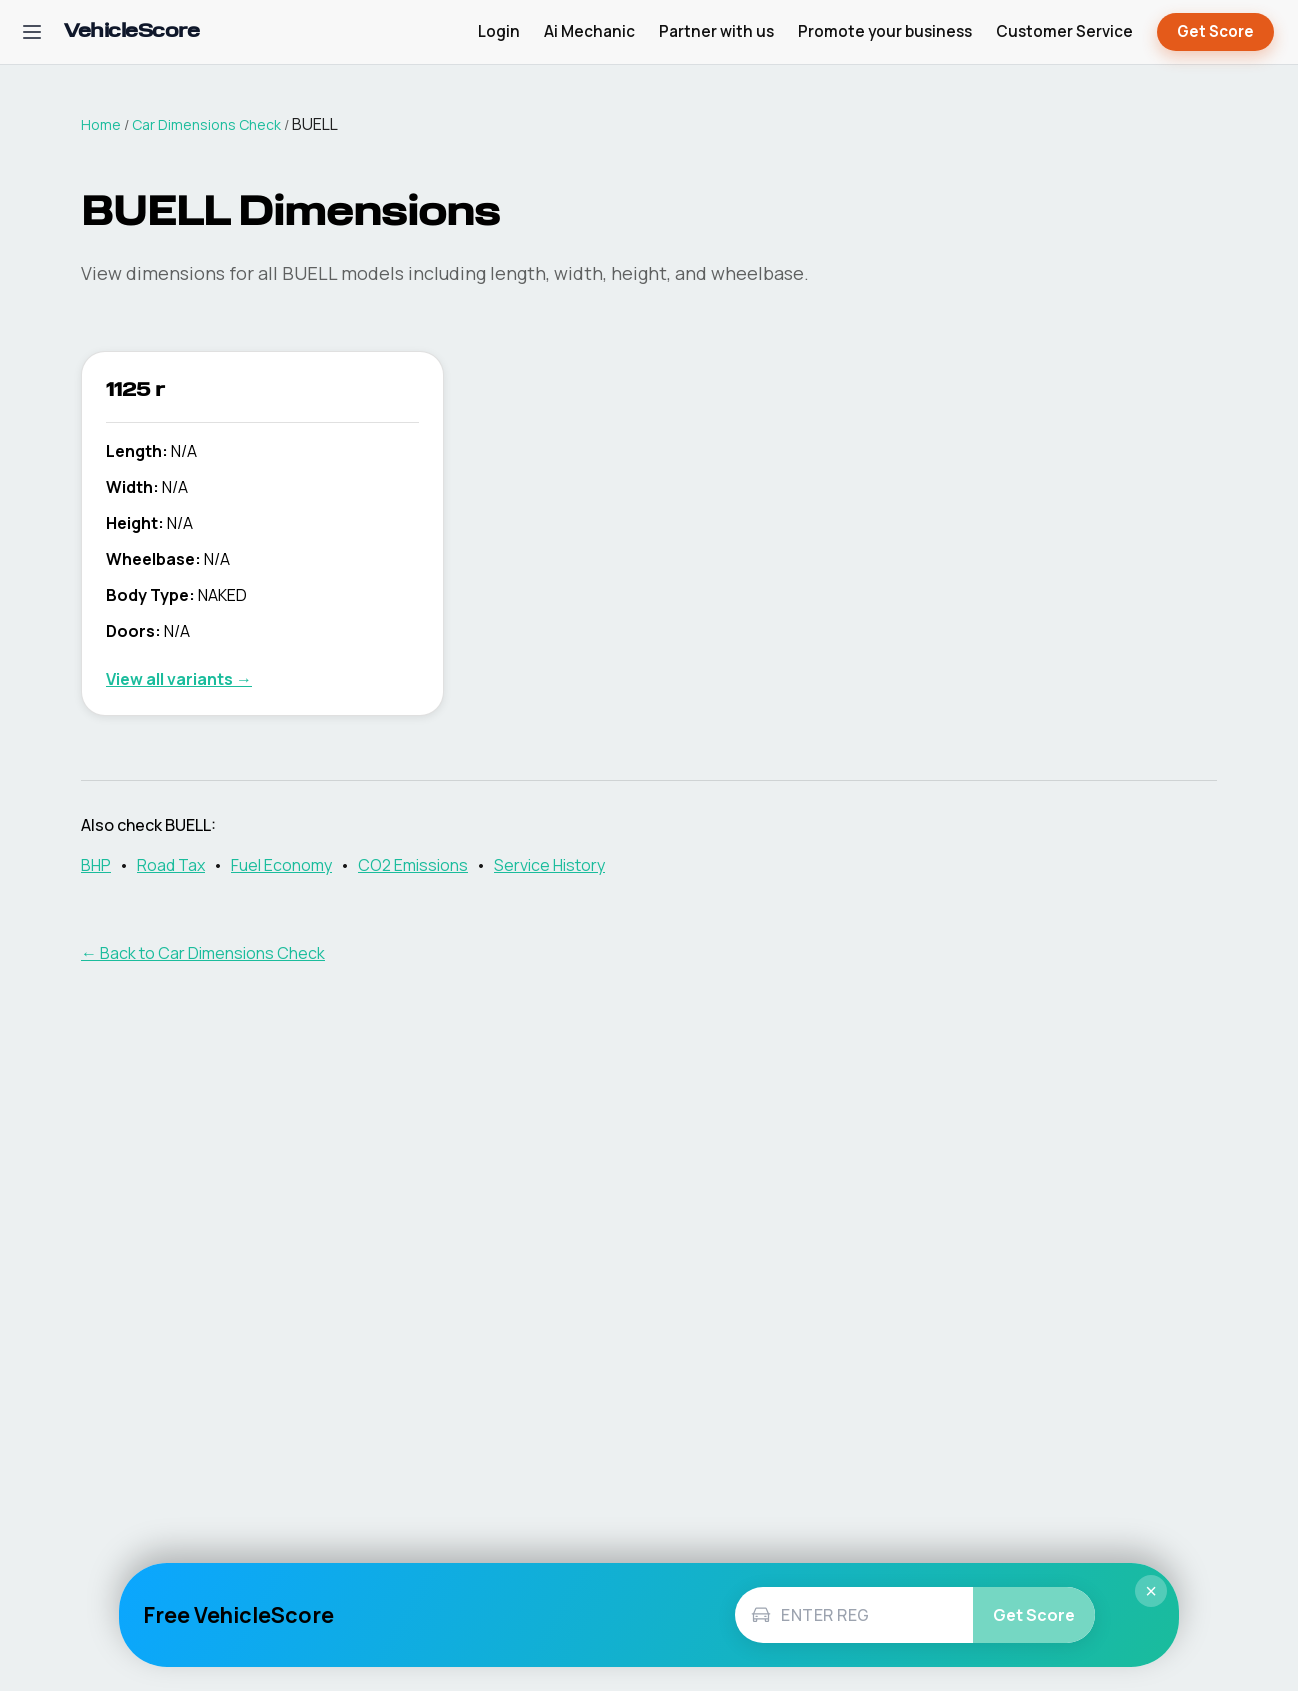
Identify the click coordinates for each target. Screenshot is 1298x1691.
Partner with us (716, 31)
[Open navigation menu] (32, 32)
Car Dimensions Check (206, 124)
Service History (549, 865)
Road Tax (171, 865)
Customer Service (1064, 31)
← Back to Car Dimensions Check (203, 953)
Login (499, 31)
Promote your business (885, 31)
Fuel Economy (281, 865)
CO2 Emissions (413, 865)
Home (101, 124)
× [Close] (1151, 1591)
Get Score (1215, 32)
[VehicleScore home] (131, 32)
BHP (96, 865)
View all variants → (179, 679)
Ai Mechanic (589, 31)
